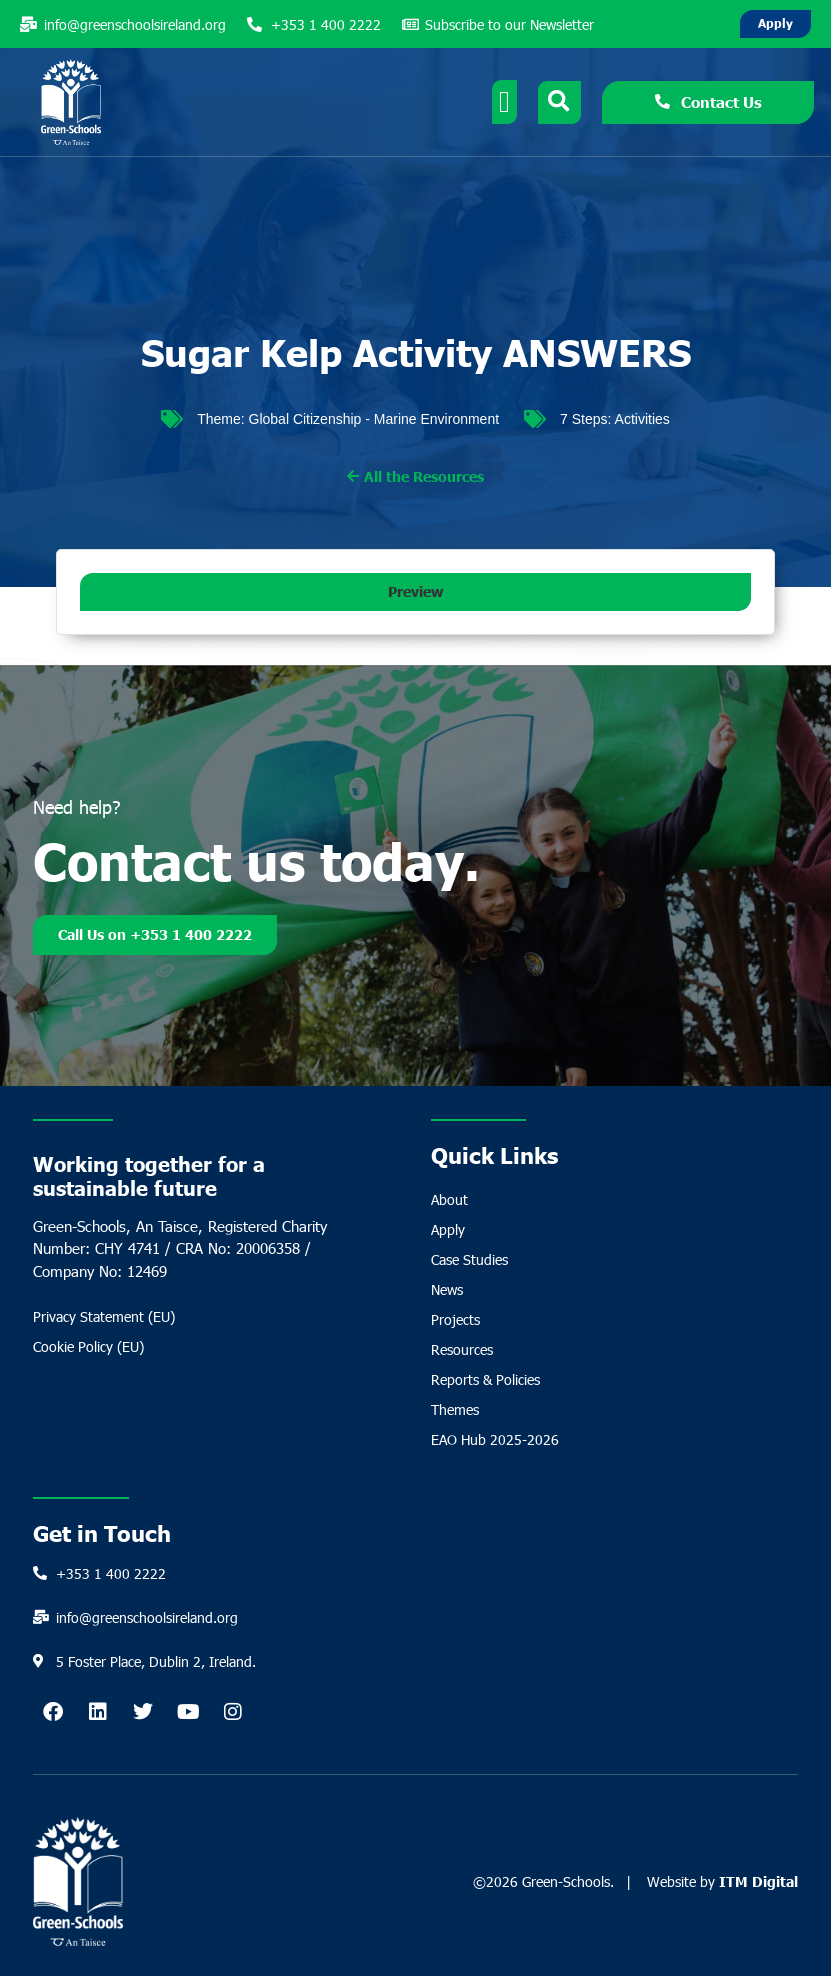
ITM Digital (758, 1881)
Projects (455, 1319)
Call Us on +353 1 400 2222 (155, 937)
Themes (455, 1409)
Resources (462, 1349)
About (449, 1199)
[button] (415, 592)
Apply (448, 1229)
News (447, 1289)
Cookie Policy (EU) (88, 1346)
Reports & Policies (485, 1379)
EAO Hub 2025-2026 (495, 1439)
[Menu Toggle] (504, 102)
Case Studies (469, 1259)
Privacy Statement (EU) (104, 1316)
